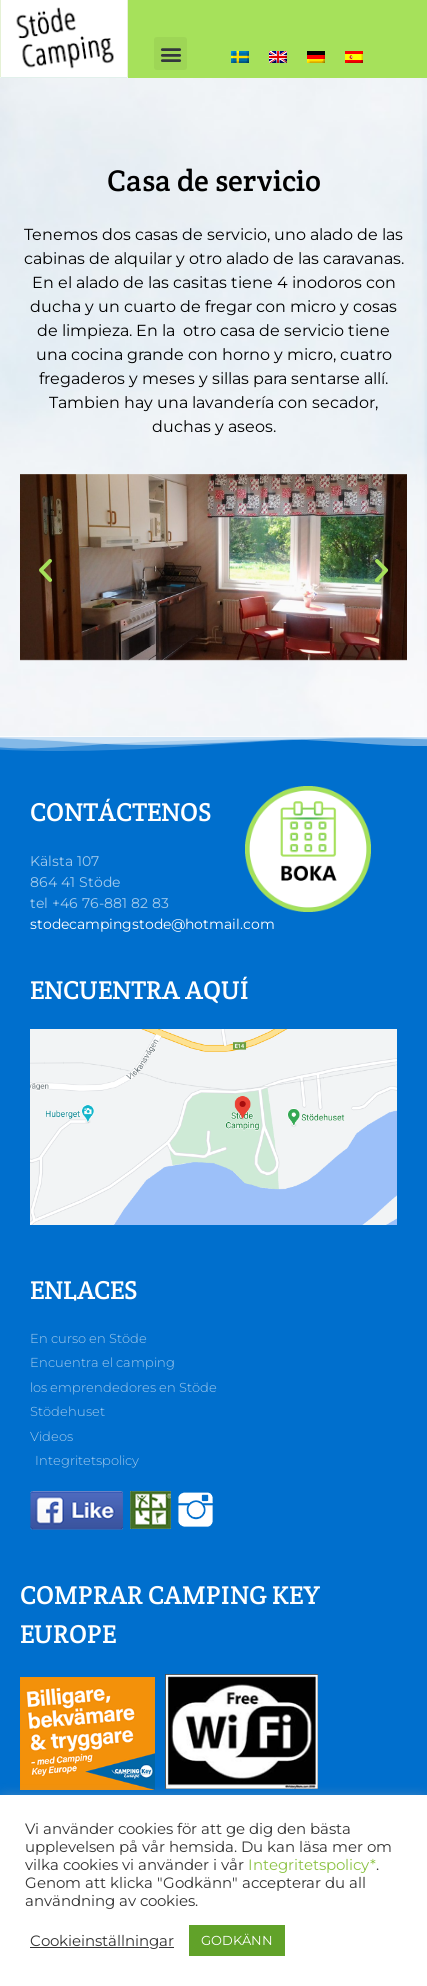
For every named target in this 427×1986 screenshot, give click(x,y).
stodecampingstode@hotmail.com (152, 924)
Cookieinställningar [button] (102, 1941)
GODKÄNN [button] (237, 1940)
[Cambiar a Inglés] (278, 56)
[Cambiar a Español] (354, 56)
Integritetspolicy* (312, 1865)
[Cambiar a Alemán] (316, 56)
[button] (170, 53)
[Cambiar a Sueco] (240, 56)
